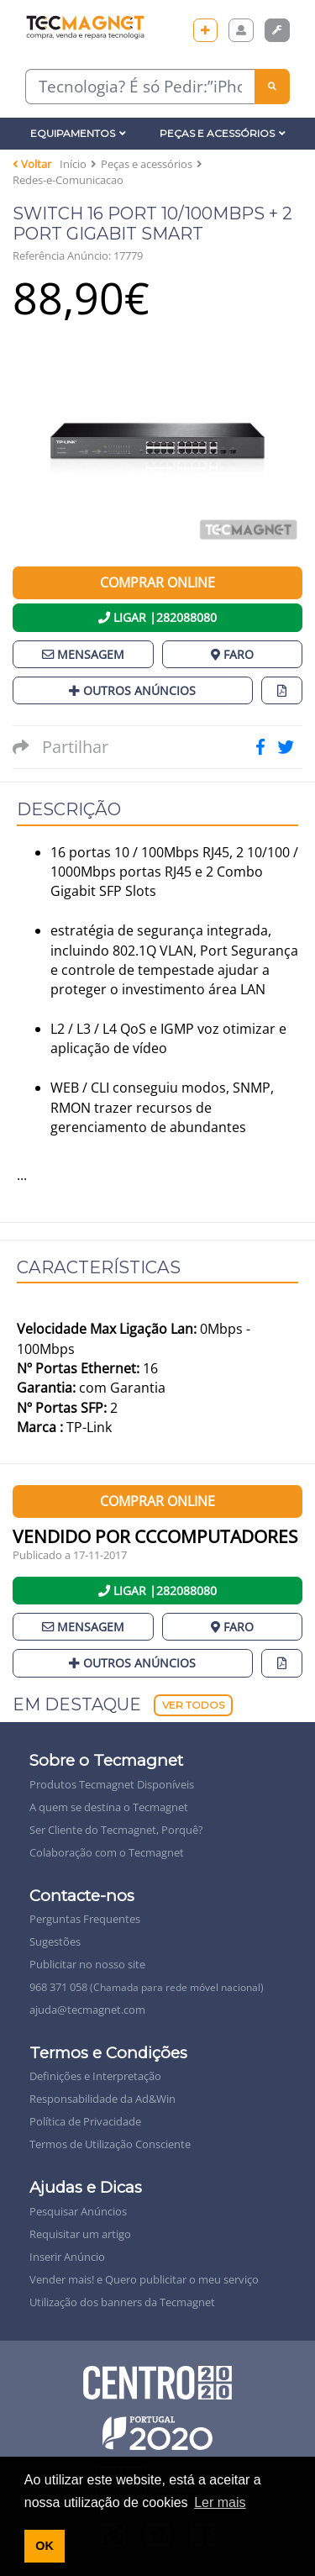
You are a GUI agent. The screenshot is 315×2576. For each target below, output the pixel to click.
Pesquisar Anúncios (78, 2211)
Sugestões (55, 1941)
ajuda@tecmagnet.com (87, 2009)
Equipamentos (78, 133)
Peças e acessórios (146, 163)
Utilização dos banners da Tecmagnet (122, 2302)
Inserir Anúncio (67, 2256)
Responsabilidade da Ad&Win (102, 2098)
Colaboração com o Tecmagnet (106, 1852)
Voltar (32, 163)
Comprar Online (157, 582)
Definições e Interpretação (95, 2075)
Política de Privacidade (85, 2121)
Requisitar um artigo (80, 2233)
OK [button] (44, 2545)
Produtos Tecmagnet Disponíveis (111, 1784)
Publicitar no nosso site (87, 1964)
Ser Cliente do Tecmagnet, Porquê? (116, 1829)
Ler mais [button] (219, 2502)
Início (73, 163)
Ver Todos (193, 1705)
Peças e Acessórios (223, 133)
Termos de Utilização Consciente (110, 2144)
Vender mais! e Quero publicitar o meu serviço (144, 2279)
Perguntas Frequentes (84, 1918)
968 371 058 (146, 1986)
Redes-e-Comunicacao (68, 179)
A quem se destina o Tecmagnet (108, 1807)
